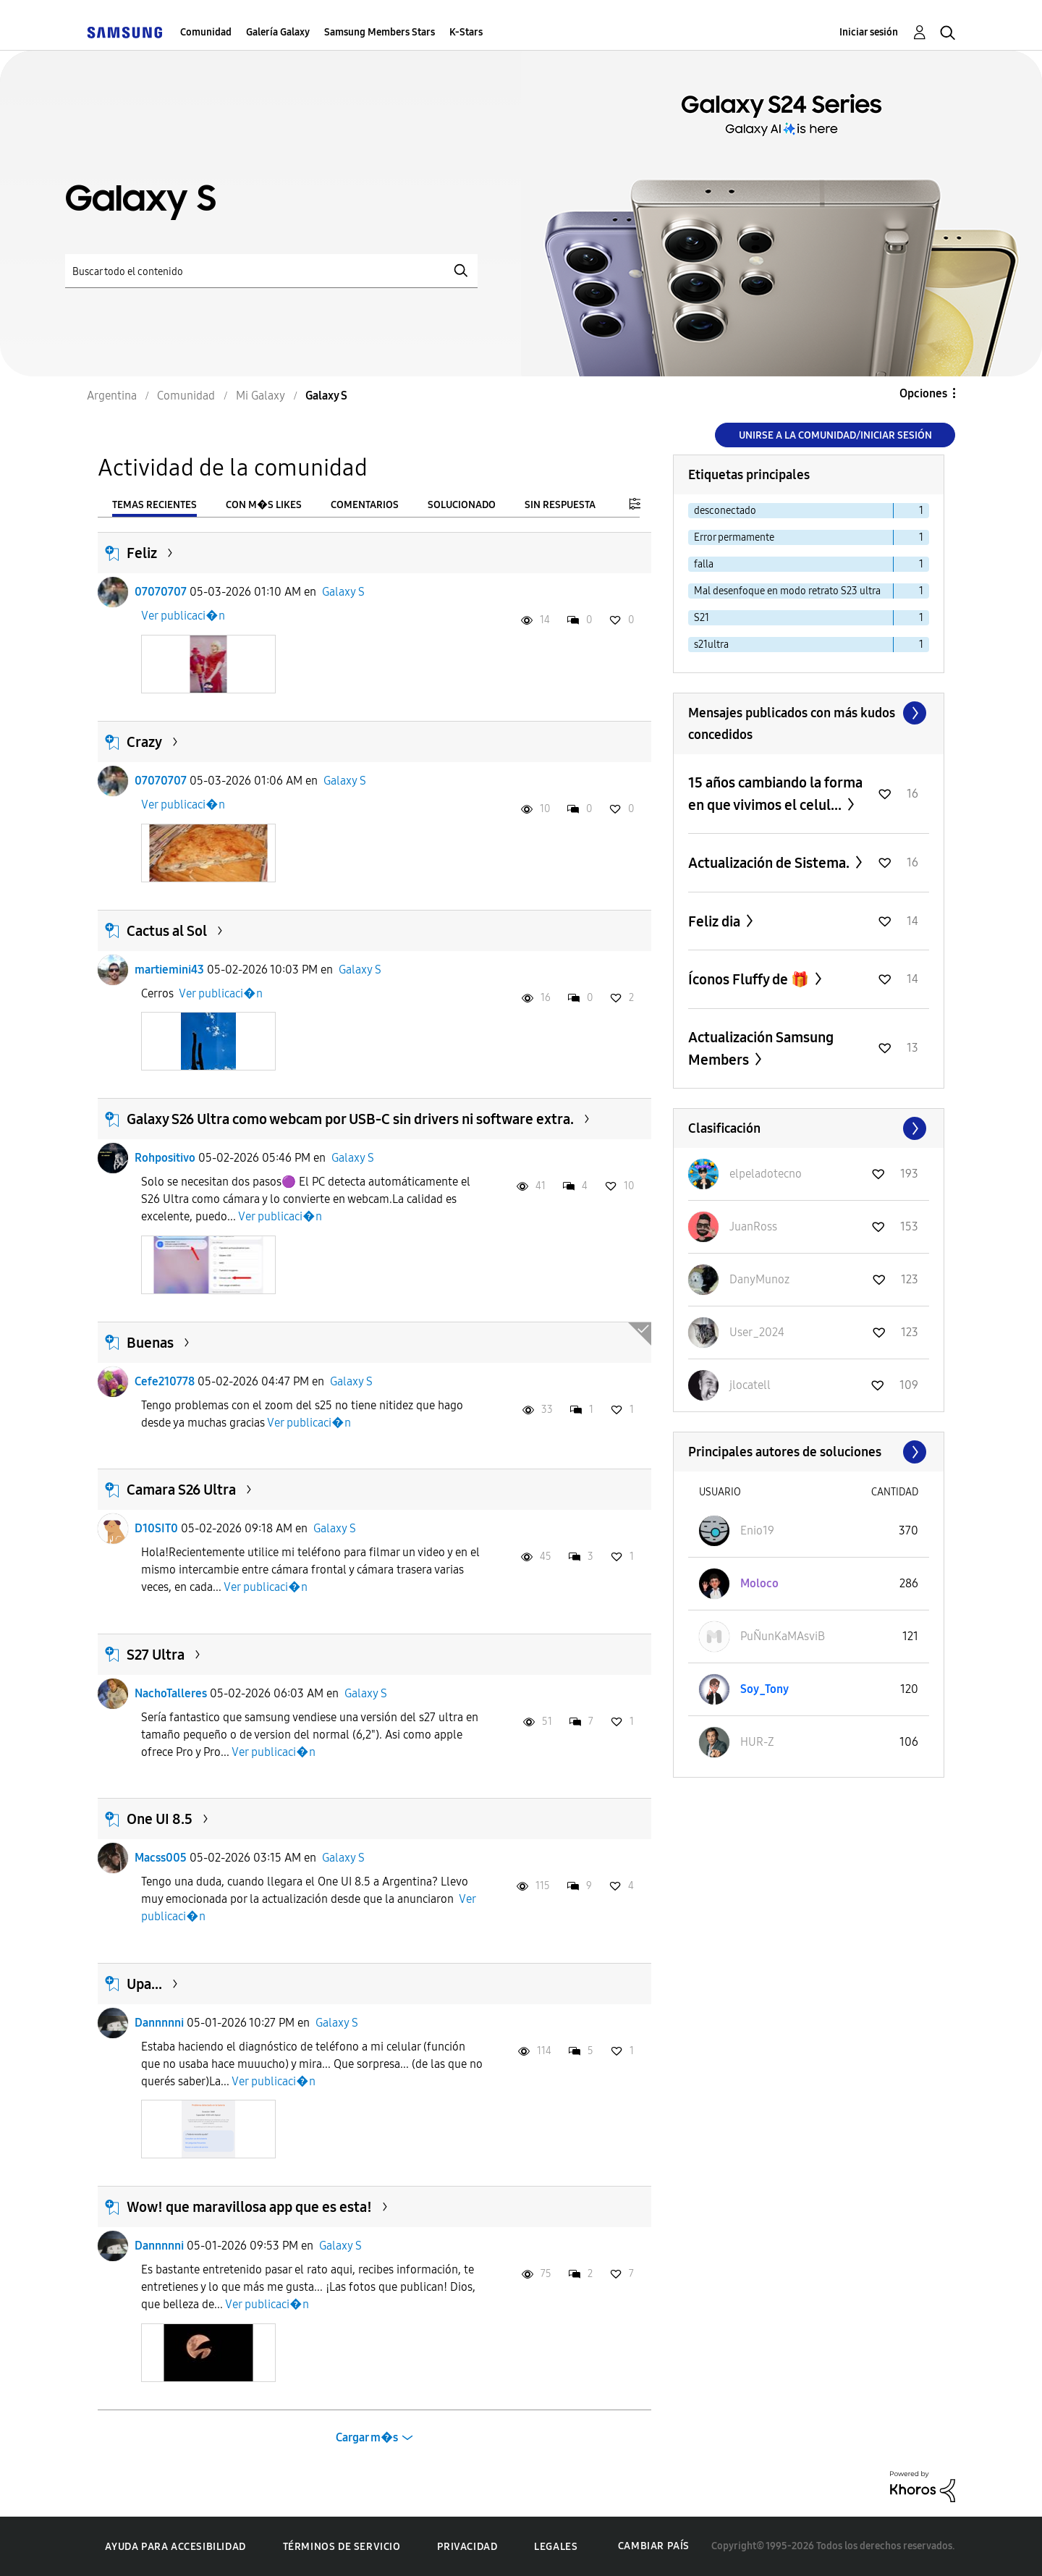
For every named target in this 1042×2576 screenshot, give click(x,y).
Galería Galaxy (278, 32)
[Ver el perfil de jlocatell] (750, 1385)
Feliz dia (715, 921)
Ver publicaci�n (183, 615)
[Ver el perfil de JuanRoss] (753, 1226)
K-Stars (466, 32)
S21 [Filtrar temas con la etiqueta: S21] (701, 618)
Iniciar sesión (868, 32)
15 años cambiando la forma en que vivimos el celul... (775, 794)
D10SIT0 (156, 1528)
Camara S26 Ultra (181, 1489)
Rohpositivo (165, 1158)
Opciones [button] (923, 393)
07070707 (161, 592)
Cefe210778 (165, 1381)
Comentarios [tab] (365, 505)
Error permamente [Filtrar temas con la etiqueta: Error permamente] (734, 537)
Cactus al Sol (167, 930)
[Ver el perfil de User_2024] (756, 1332)
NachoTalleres (171, 1693)
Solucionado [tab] (462, 505)
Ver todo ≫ (809, 712)
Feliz (142, 553)
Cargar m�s (367, 2437)
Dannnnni (159, 2023)
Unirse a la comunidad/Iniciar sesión (835, 435)
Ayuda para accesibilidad (175, 2547)
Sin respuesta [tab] (560, 505)
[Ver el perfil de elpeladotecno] (765, 1174)
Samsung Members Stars (379, 32)
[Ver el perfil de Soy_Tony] (764, 1689)
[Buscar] (271, 271)
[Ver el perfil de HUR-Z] (757, 1742)
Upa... (144, 1984)
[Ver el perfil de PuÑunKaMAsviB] (782, 1636)
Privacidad (467, 2547)
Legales (555, 2547)
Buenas (150, 1342)
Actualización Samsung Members (761, 1048)
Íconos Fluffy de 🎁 (750, 979)
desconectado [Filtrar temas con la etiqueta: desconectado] (725, 510)
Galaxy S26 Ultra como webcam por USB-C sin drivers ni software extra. (350, 1119)
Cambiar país (654, 2546)
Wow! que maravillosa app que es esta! (249, 2207)
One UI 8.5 (159, 1819)
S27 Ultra (156, 1654)
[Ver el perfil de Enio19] (757, 1530)
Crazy (144, 742)
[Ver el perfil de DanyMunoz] (759, 1279)
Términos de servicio (342, 2547)
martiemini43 (169, 969)
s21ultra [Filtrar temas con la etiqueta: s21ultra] (711, 644)
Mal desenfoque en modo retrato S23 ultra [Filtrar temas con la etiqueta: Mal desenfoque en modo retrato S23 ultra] (787, 591)
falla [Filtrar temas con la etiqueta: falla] (703, 564)
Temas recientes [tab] (154, 505)
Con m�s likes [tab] (264, 505)
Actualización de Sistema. (770, 862)
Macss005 (161, 1858)
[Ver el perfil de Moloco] (759, 1583)
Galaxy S (343, 592)
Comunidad (206, 32)
